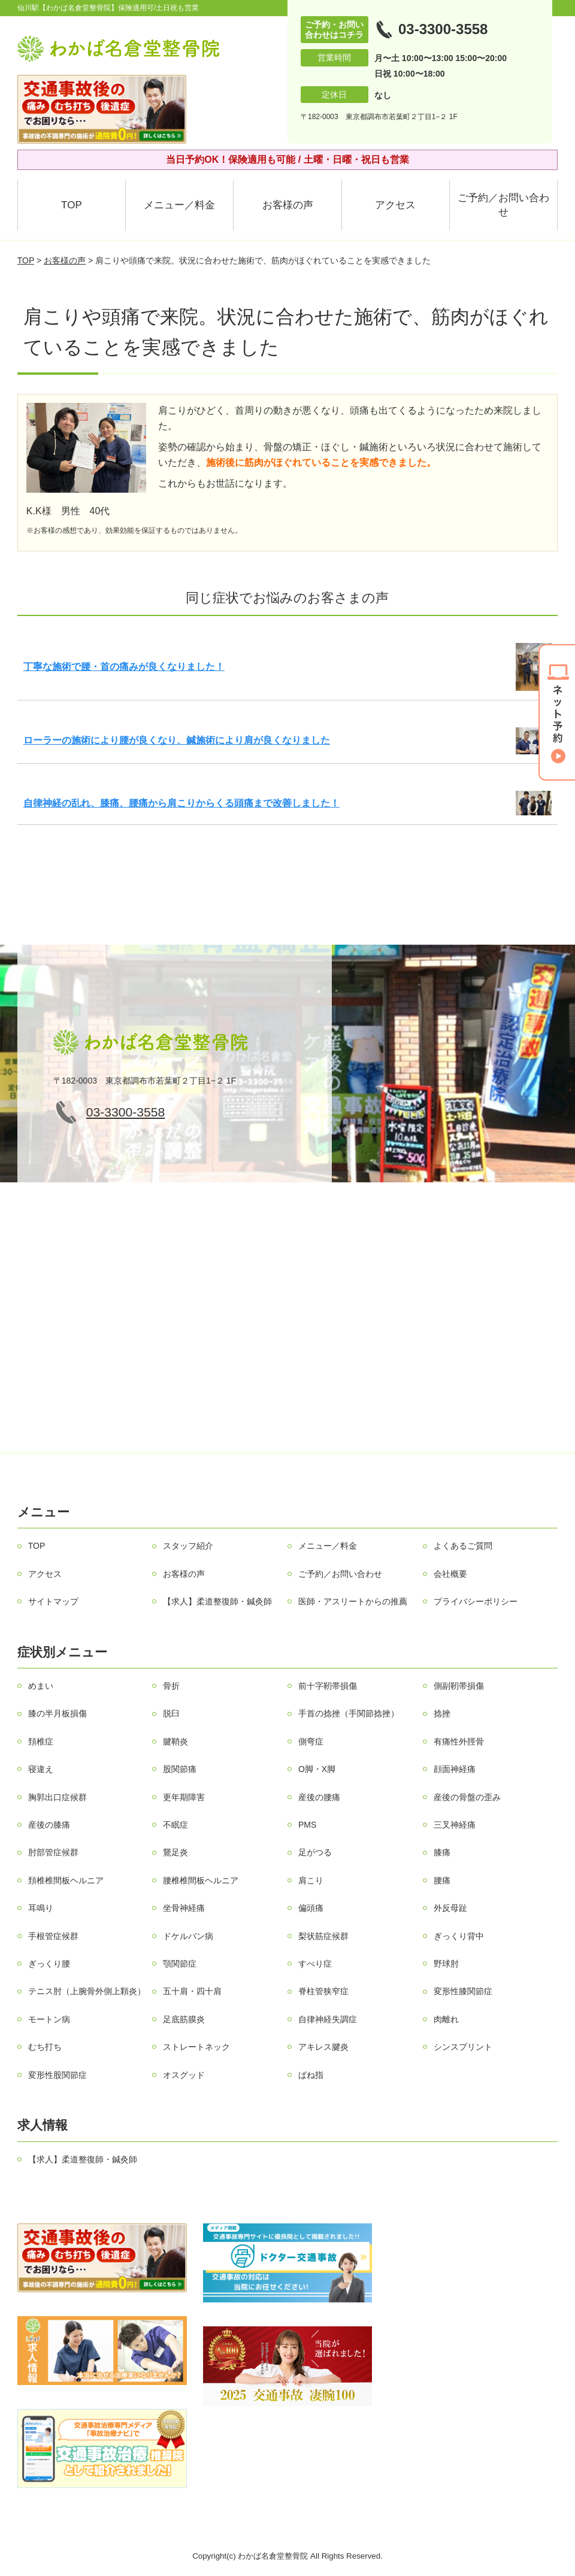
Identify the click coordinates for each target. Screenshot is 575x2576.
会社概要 (450, 1574)
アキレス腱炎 (323, 2047)
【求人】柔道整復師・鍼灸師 (217, 1601)
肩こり (310, 1880)
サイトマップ (53, 1601)
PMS (307, 1824)
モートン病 (49, 2019)
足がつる (315, 1852)
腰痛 (442, 1880)
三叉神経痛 (455, 1824)
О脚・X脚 (316, 1769)
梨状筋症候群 (323, 1936)
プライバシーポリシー (476, 1601)
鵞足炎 (175, 1852)
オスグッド (184, 2075)
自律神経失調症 (327, 2019)
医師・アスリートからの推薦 (352, 1601)
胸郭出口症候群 (57, 1797)
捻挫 (442, 1713)
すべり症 (315, 1963)
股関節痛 (179, 1769)
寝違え (40, 1769)
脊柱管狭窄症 (323, 1991)
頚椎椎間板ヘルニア (66, 1880)
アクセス (395, 205)
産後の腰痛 (319, 1797)
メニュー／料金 (179, 205)
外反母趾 (450, 1908)
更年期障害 (184, 1797)
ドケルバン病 (188, 1936)
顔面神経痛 (455, 1769)
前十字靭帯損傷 (327, 1686)
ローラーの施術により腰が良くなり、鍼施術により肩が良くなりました (176, 740)
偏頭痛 (310, 1908)
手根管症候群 (53, 1936)
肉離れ (446, 2019)
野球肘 (446, 1963)
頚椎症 (40, 1741)
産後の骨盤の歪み (467, 1797)
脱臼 (171, 1713)
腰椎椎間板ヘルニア (200, 1880)
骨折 (171, 1686)
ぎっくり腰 (49, 1963)
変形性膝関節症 (463, 1991)
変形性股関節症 (57, 2075)
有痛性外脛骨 (459, 1741)
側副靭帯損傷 (459, 1686)
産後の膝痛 (49, 1824)
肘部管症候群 (53, 1852)
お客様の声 (287, 205)
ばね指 (310, 2075)
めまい (40, 1686)
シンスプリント (463, 2047)
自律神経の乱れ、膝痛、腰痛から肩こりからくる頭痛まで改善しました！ (181, 803)
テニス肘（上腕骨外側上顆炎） (87, 1991)
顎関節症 (179, 1963)
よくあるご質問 (463, 1546)
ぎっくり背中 (459, 1936)
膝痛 (442, 1852)
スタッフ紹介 (188, 1546)
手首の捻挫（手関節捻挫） (348, 1713)
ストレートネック (196, 2047)
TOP (71, 205)
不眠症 (175, 1824)
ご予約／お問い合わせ (503, 205)
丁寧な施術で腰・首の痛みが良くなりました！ (124, 667)
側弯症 (310, 1741)
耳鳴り (40, 1908)
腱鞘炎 (175, 1741)
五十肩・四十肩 (192, 1991)
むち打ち (45, 2047)
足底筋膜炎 (184, 2019)
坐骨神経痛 (184, 1908)
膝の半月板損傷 (57, 1713)
